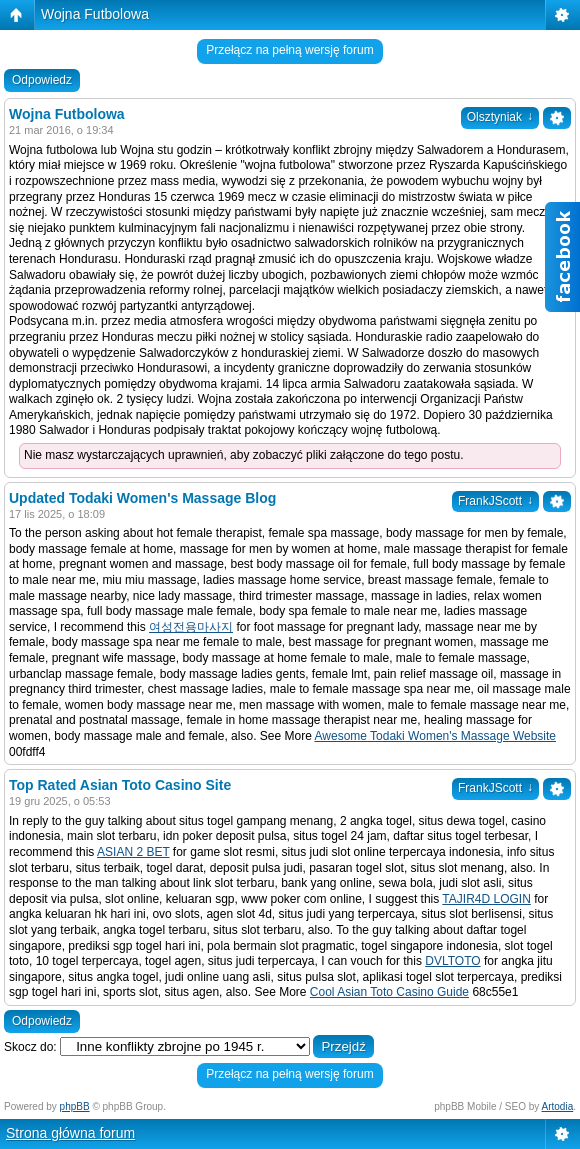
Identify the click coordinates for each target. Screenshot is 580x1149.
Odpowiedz (42, 80)
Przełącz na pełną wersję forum (289, 50)
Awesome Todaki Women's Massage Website (436, 736)
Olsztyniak (500, 117)
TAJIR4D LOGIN (486, 899)
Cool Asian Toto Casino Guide (389, 992)
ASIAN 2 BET (133, 852)
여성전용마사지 (191, 627)
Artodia (558, 1106)
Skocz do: (30, 1047)
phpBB (75, 1106)
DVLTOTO (452, 961)
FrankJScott (495, 501)
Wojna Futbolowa (95, 14)
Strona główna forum (70, 1133)
